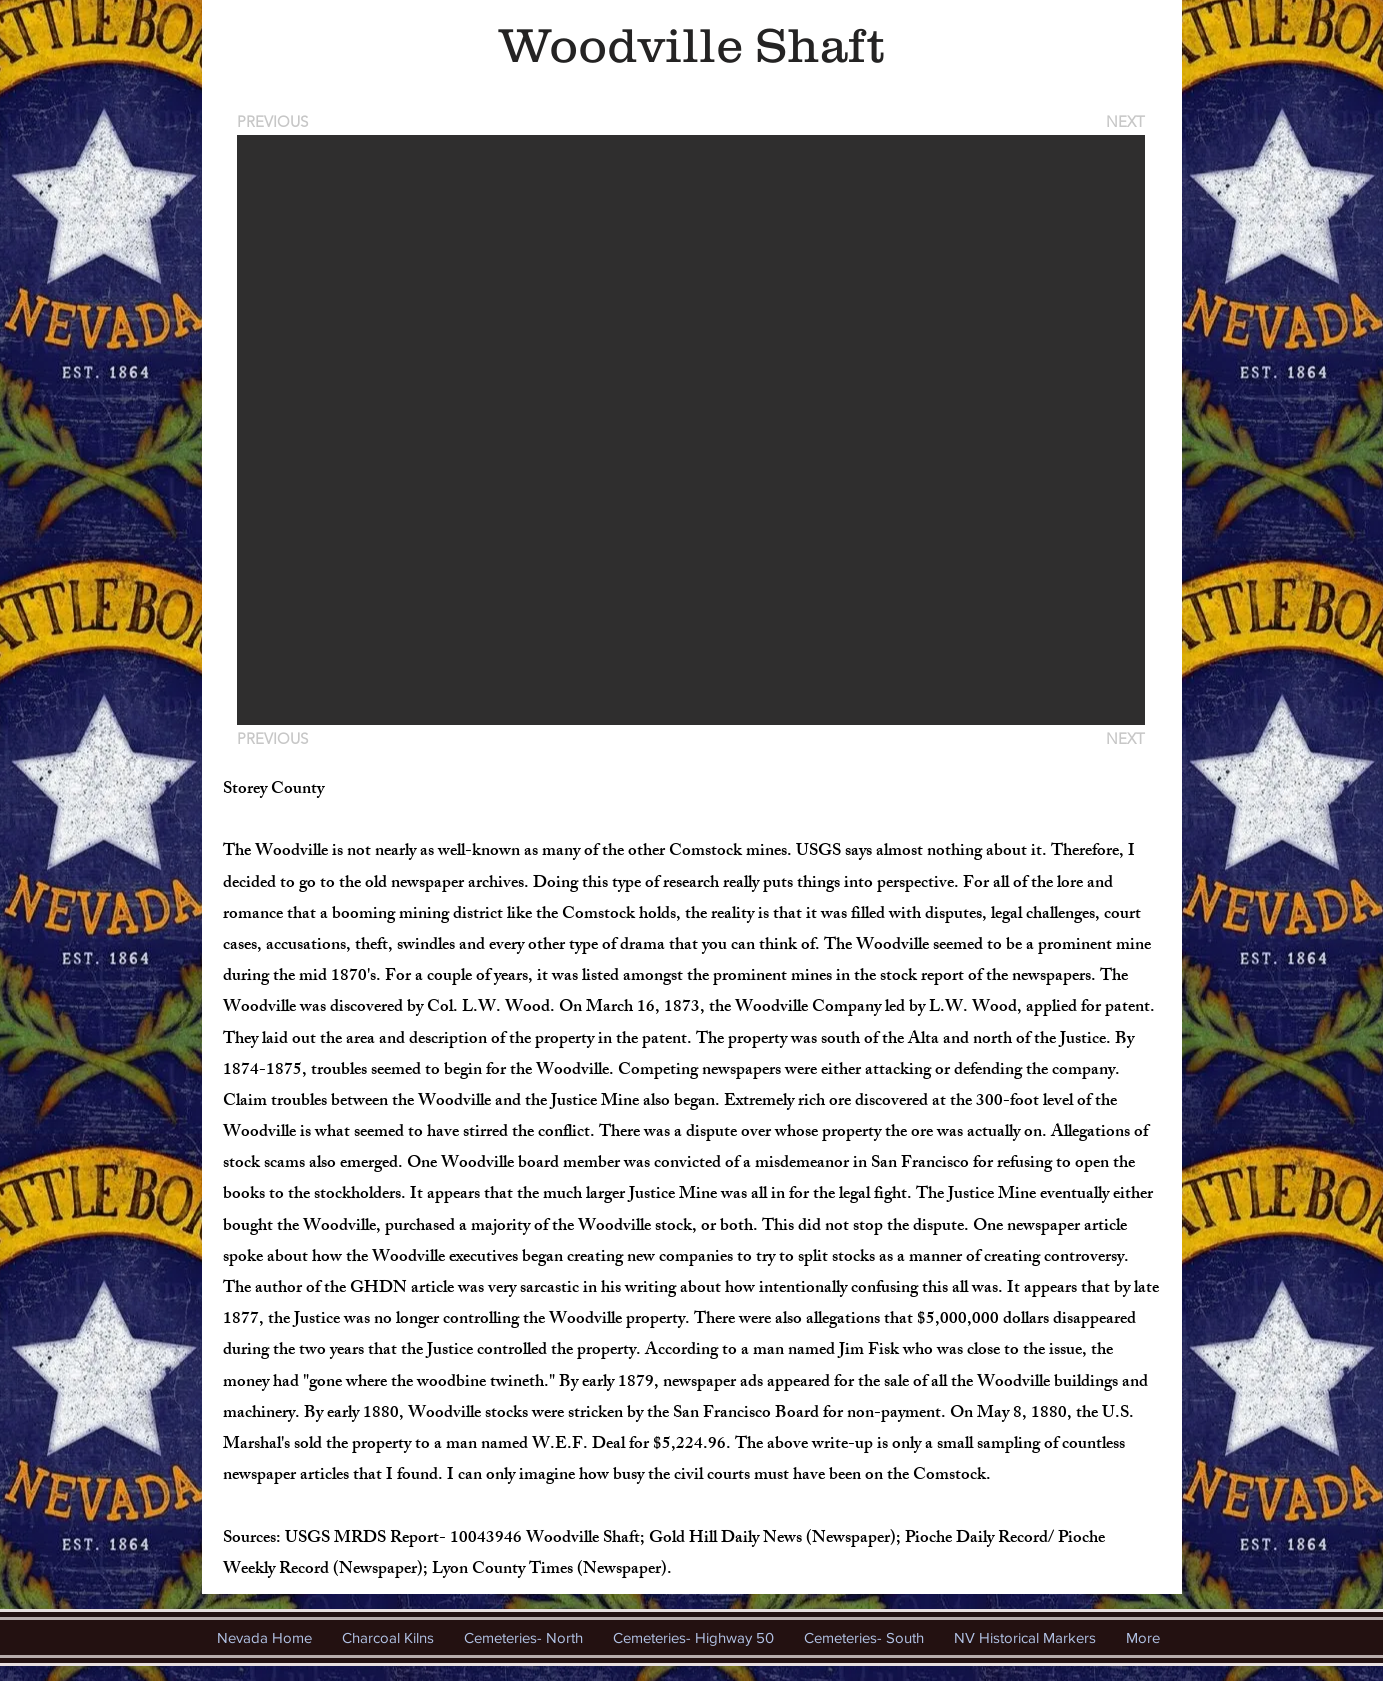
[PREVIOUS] (276, 121)
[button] (691, 430)
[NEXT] (1124, 121)
